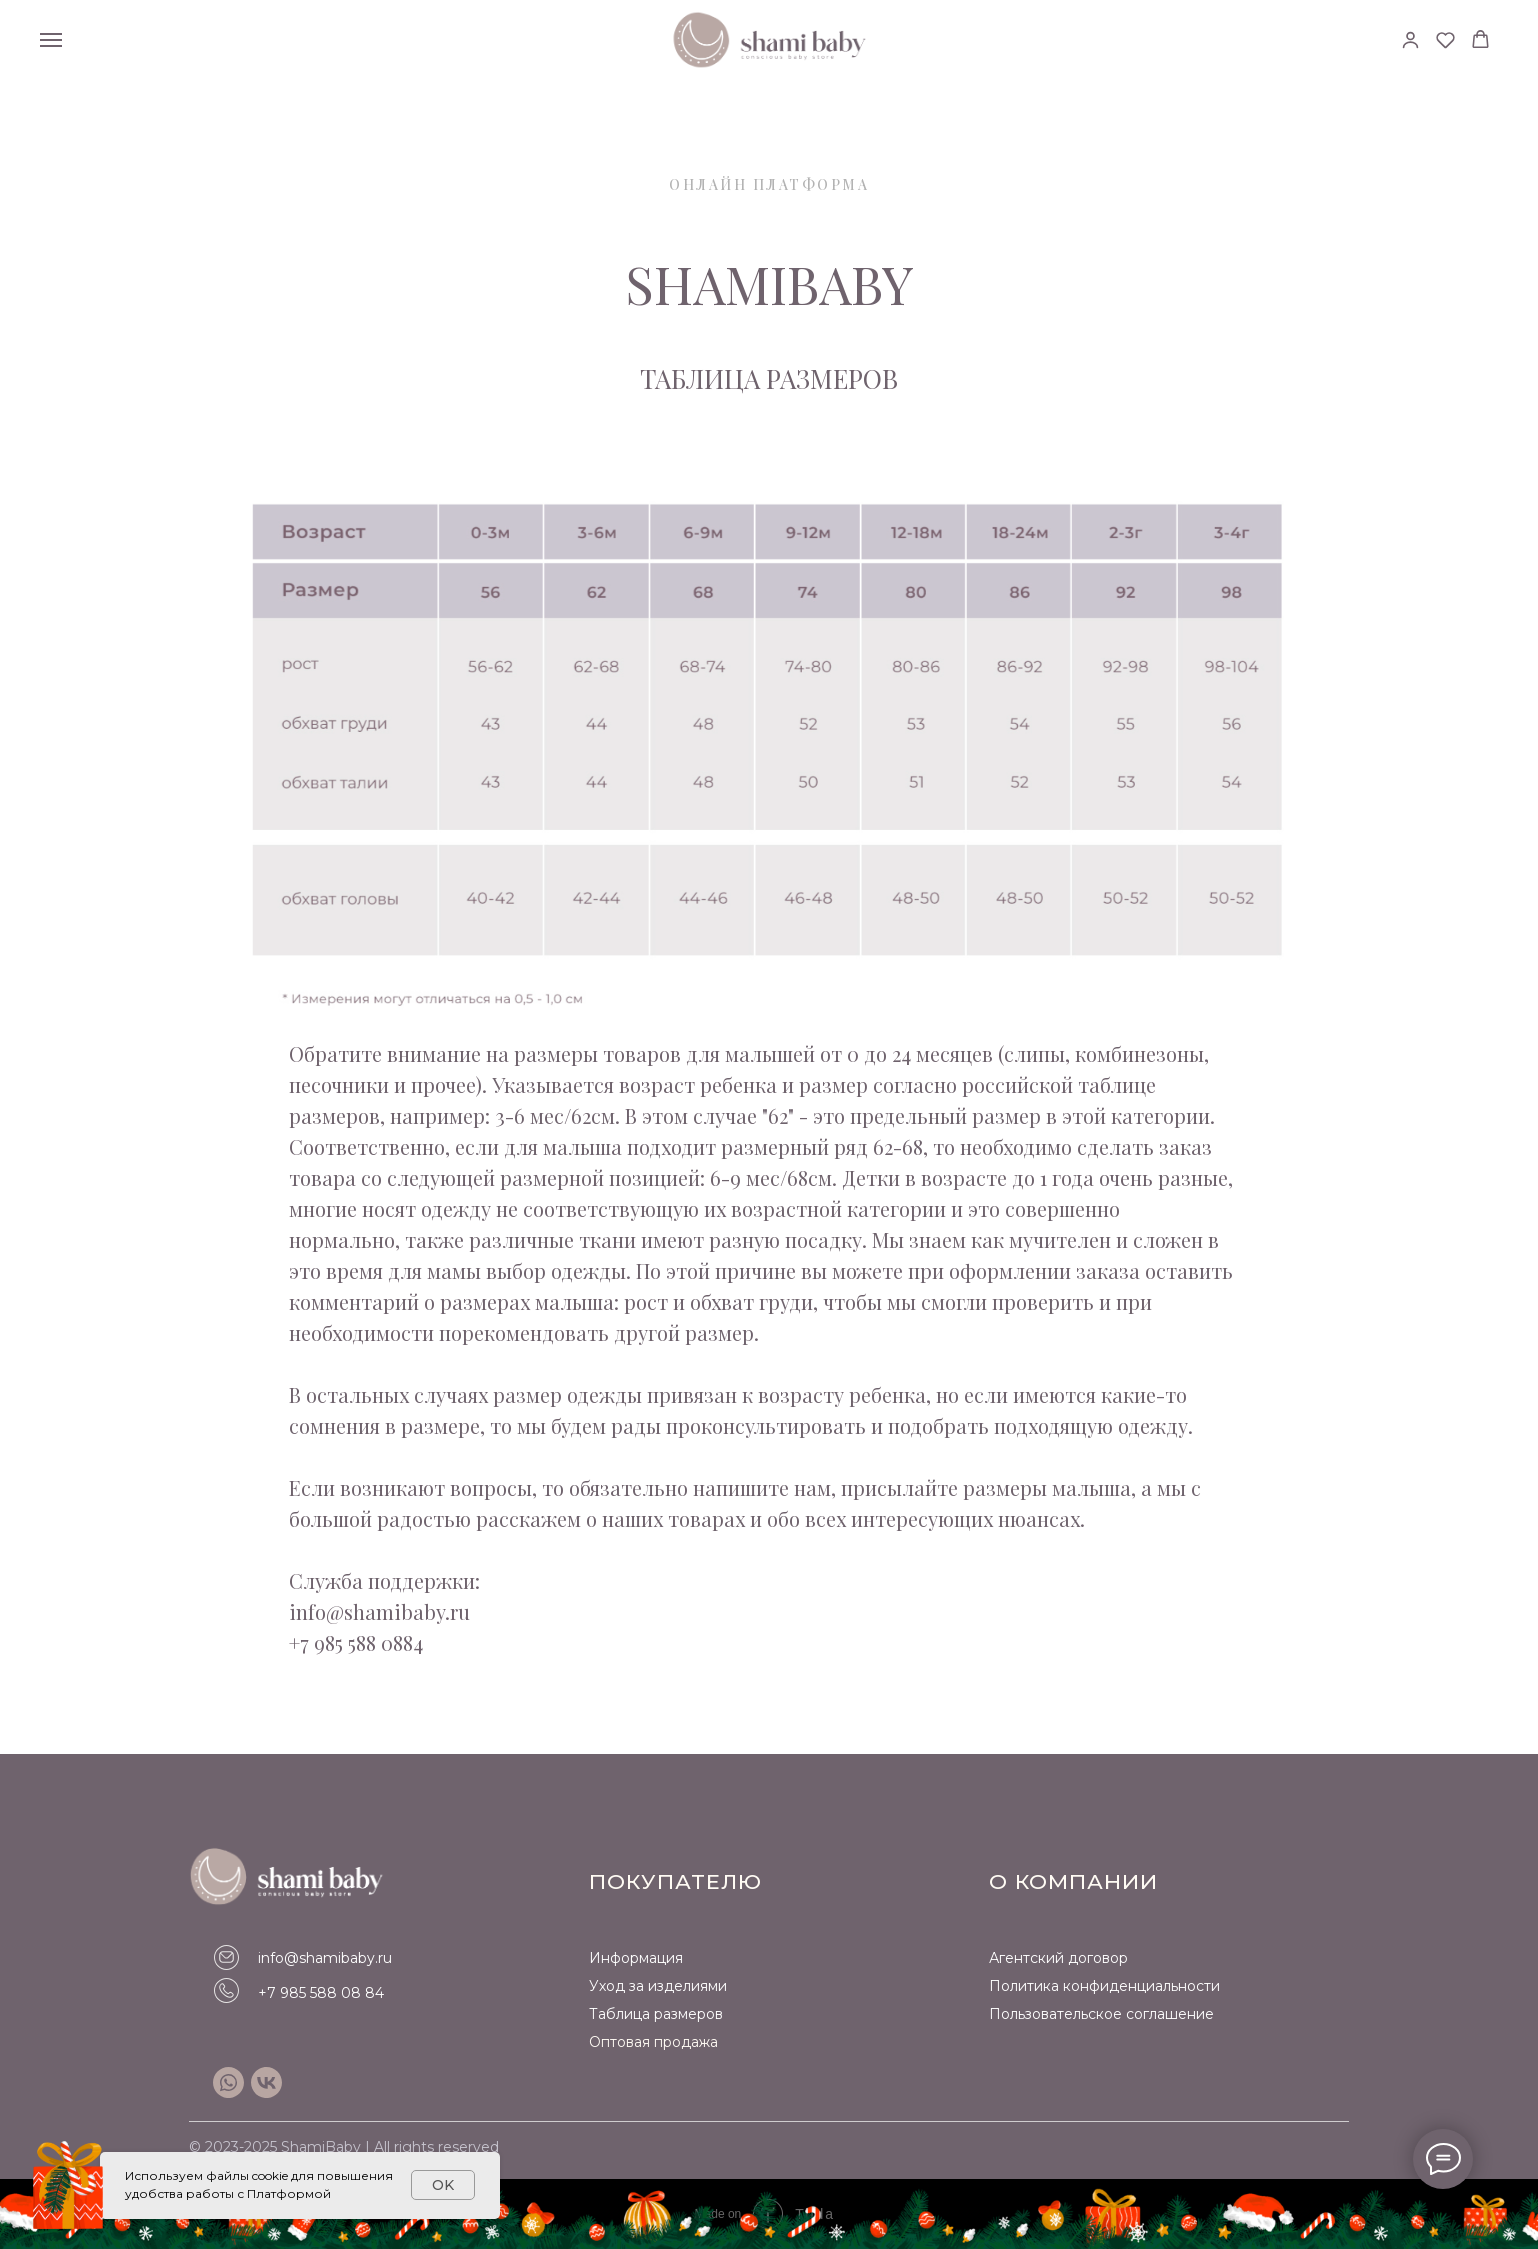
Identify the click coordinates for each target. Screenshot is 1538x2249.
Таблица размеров (656, 2014)
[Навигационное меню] (51, 40)
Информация (636, 1958)
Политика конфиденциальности (1104, 1986)
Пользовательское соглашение (1101, 2014)
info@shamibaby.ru (325, 1958)
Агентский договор (1058, 1958)
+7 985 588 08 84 (321, 1993)
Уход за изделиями (658, 1986)
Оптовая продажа (653, 2042)
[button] (1410, 39)
